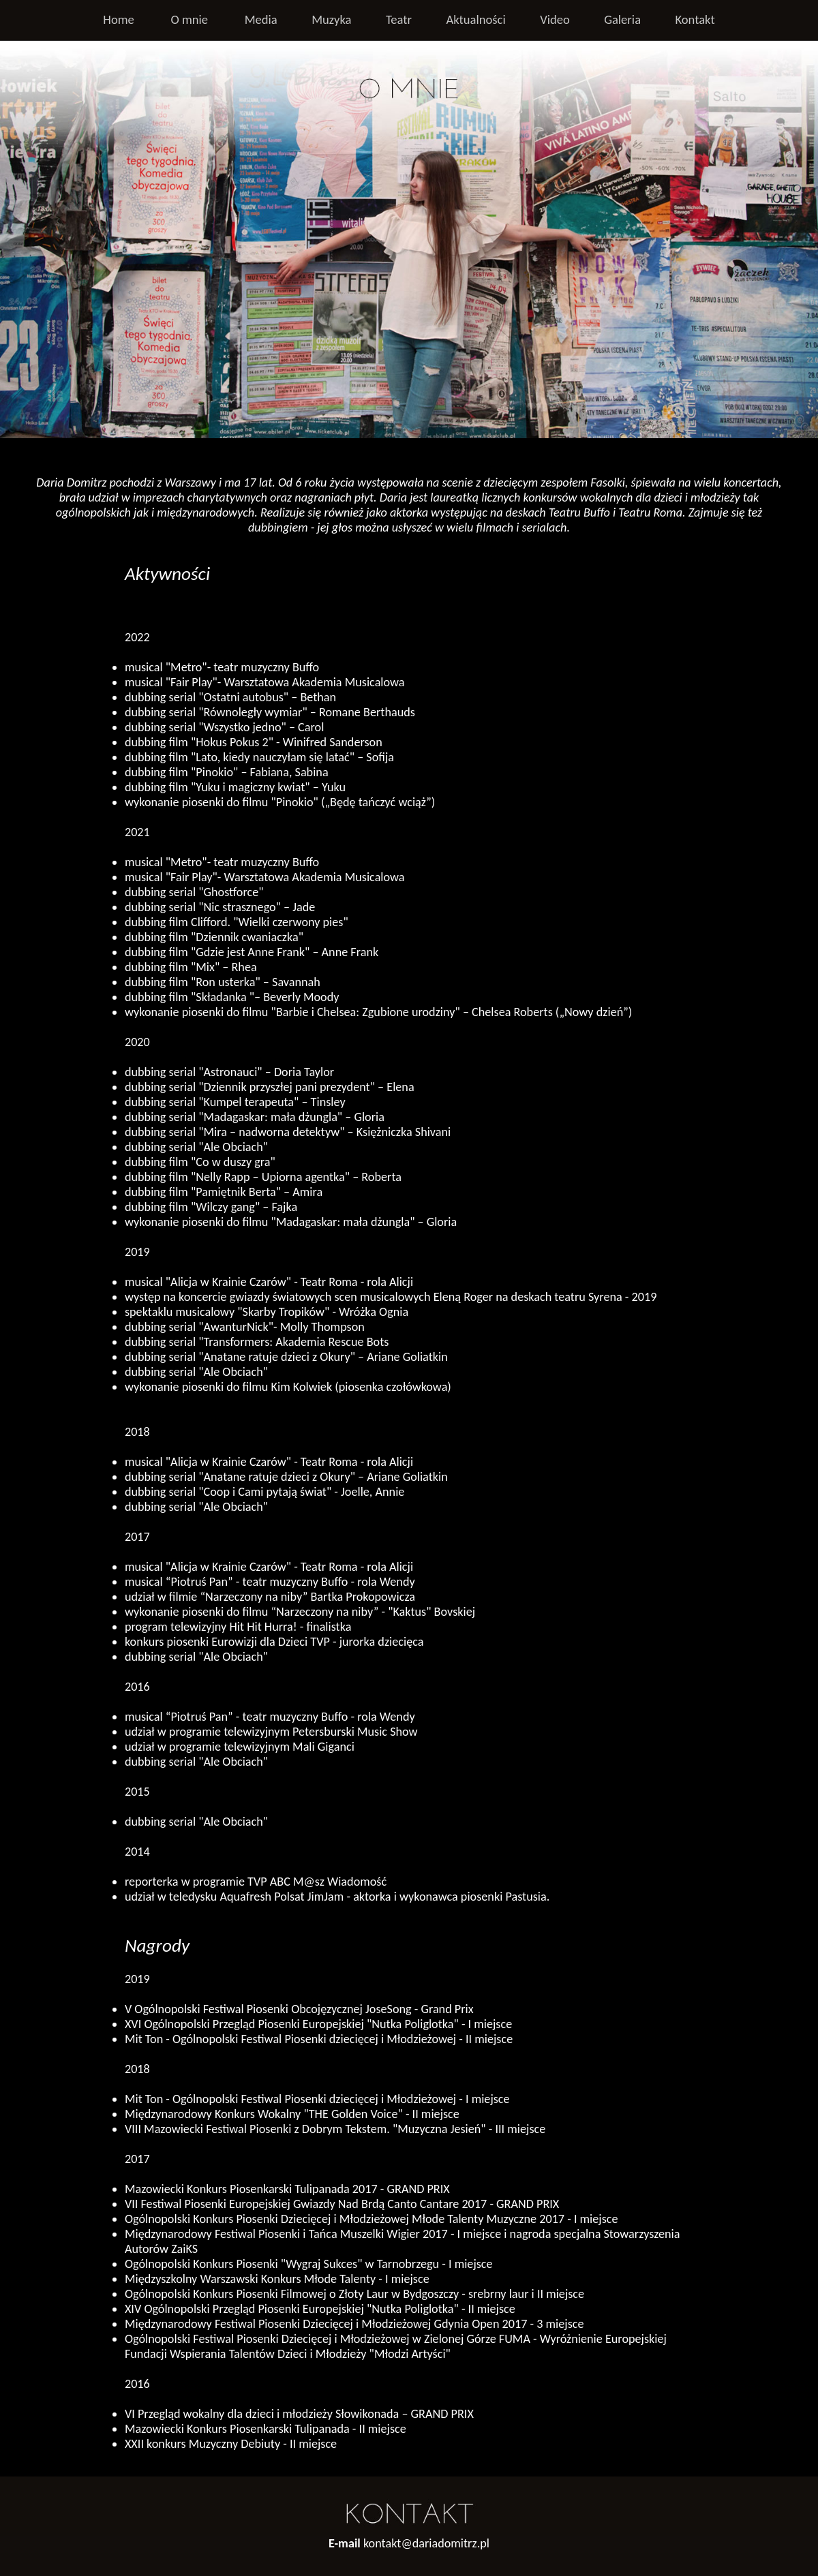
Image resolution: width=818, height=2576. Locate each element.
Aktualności (475, 19)
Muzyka (331, 19)
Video (555, 19)
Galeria (622, 19)
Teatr (399, 19)
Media (261, 19)
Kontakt (694, 19)
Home (118, 19)
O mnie (189, 19)
